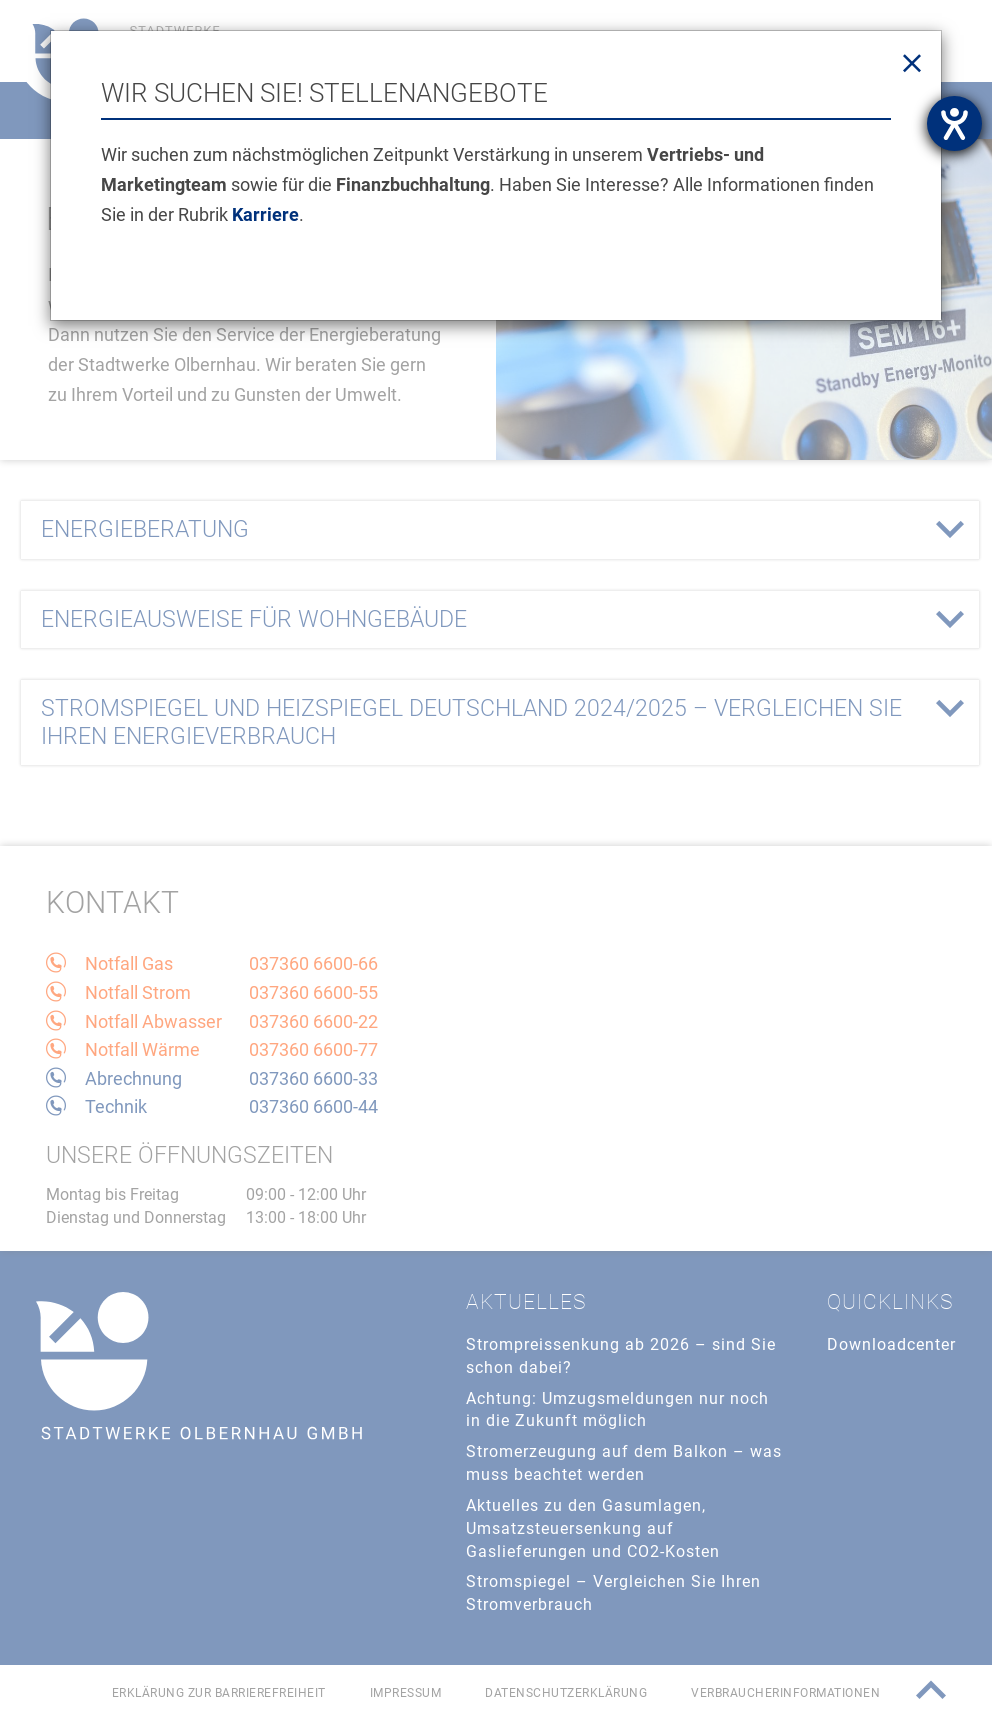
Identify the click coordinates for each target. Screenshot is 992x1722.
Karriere (265, 214)
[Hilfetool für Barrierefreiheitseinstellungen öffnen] (954, 123)
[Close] (912, 64)
